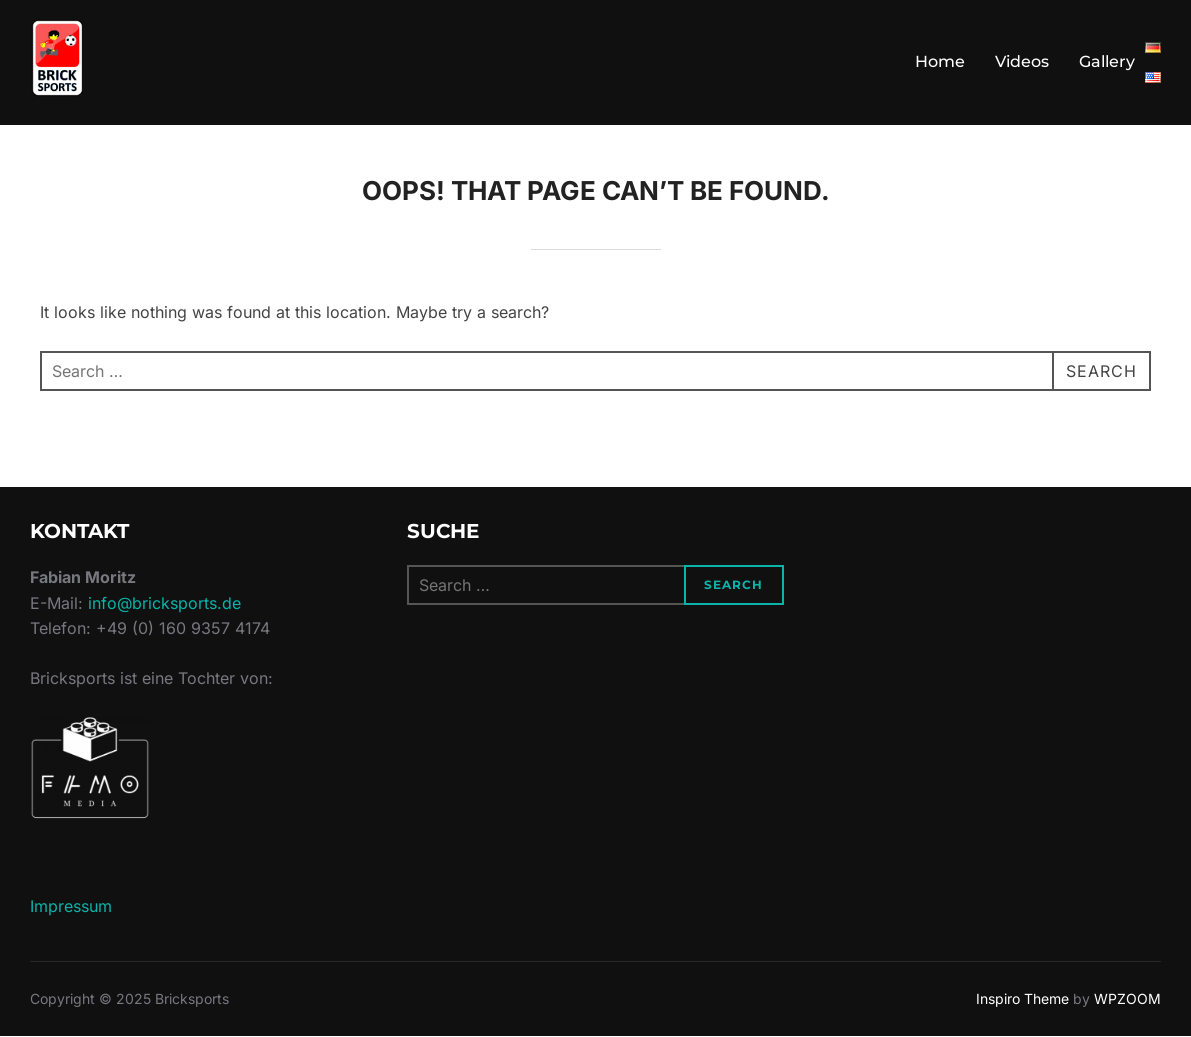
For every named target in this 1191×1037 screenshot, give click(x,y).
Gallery (1107, 61)
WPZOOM (1127, 998)
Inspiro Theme (1022, 998)
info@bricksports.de (164, 603)
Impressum (71, 906)
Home (940, 61)
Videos (1022, 61)
